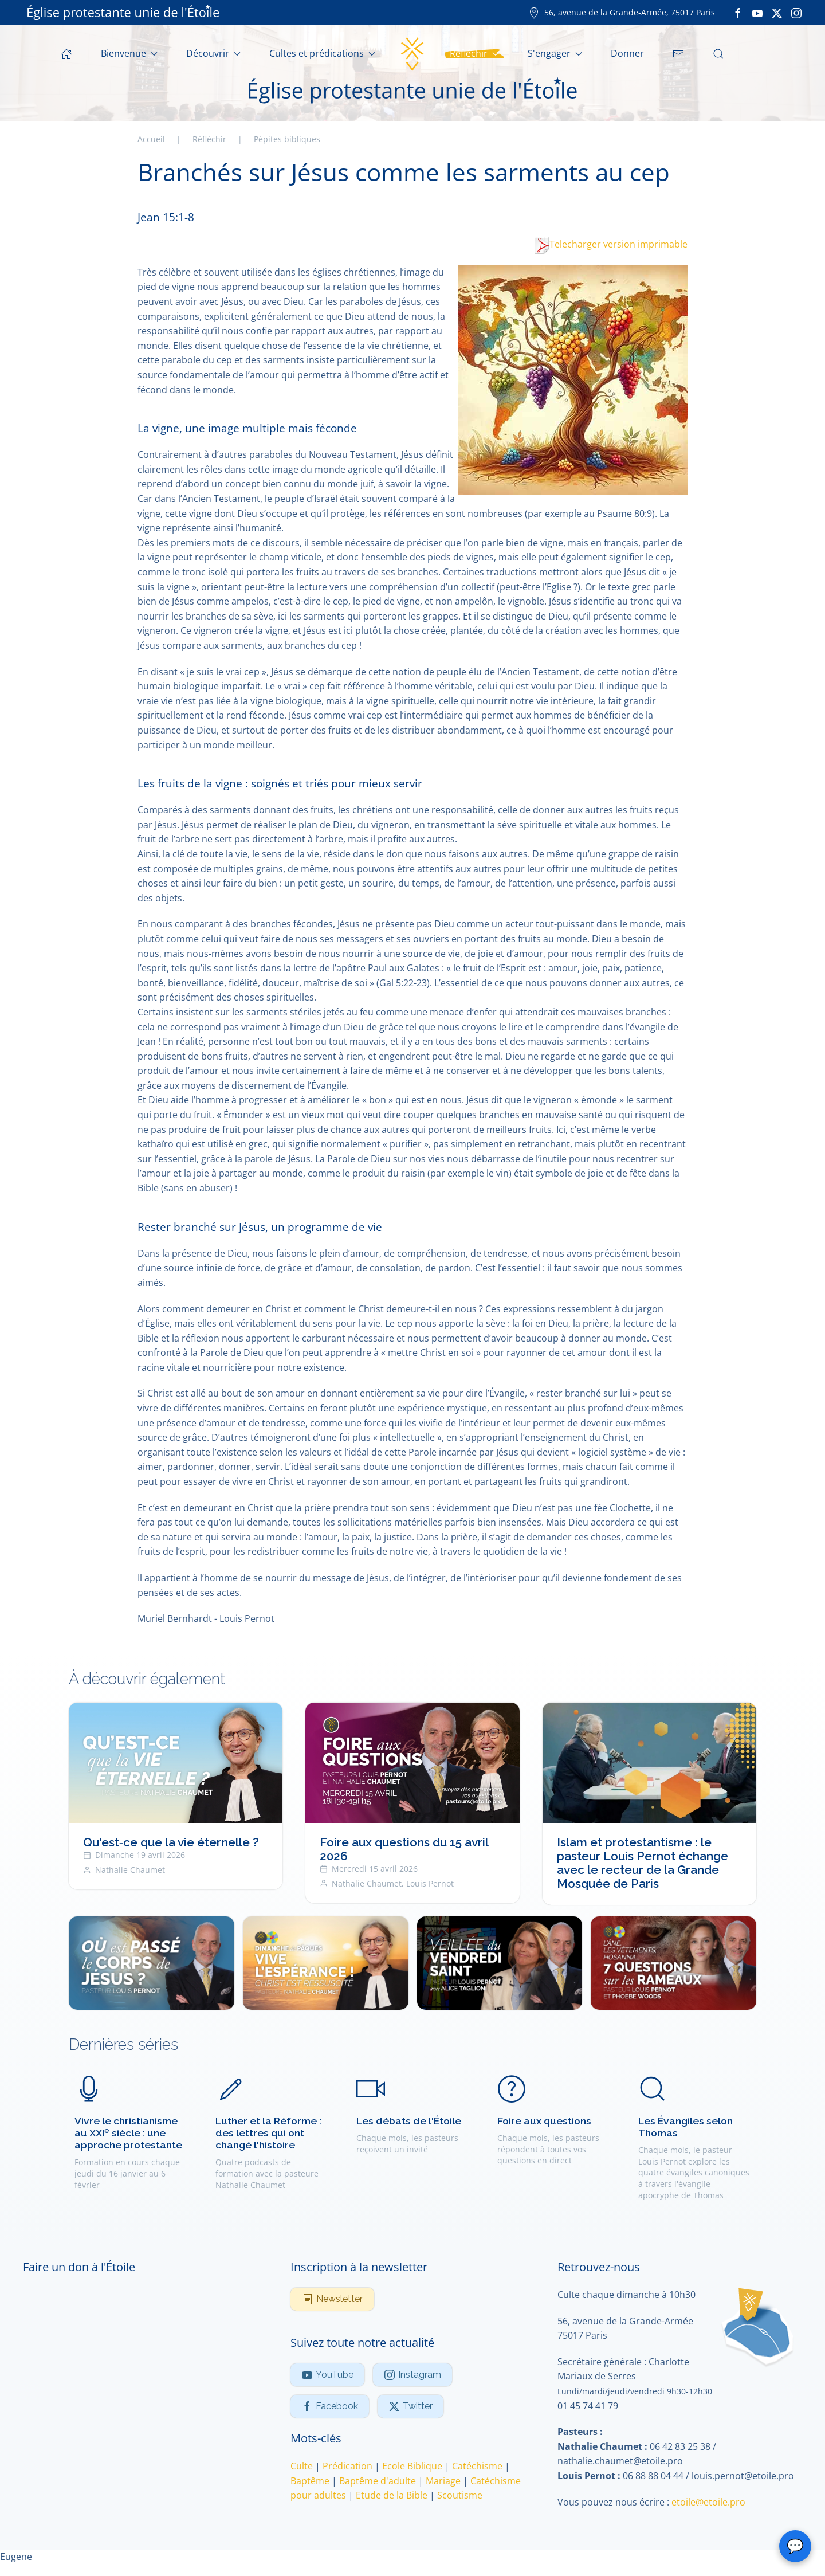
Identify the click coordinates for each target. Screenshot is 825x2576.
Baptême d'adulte (377, 2481)
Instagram (412, 2375)
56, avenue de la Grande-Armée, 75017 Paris (621, 12)
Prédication (347, 2466)
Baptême (309, 2481)
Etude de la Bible (391, 2495)
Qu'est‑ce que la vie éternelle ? (171, 1843)
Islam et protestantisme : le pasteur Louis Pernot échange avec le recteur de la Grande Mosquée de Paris (642, 1863)
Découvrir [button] (213, 53)
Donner (627, 53)
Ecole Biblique (412, 2466)
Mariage (443, 2481)
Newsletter (332, 2299)
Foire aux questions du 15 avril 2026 (404, 1850)
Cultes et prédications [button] (322, 53)
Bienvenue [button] (129, 53)
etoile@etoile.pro (708, 2502)
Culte (301, 2466)
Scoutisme (459, 2495)
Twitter (410, 2406)
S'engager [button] (555, 53)
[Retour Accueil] (412, 54)
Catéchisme (477, 2466)
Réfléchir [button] (474, 53)
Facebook (329, 2406)
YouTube (327, 2375)
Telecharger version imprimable (611, 244)
